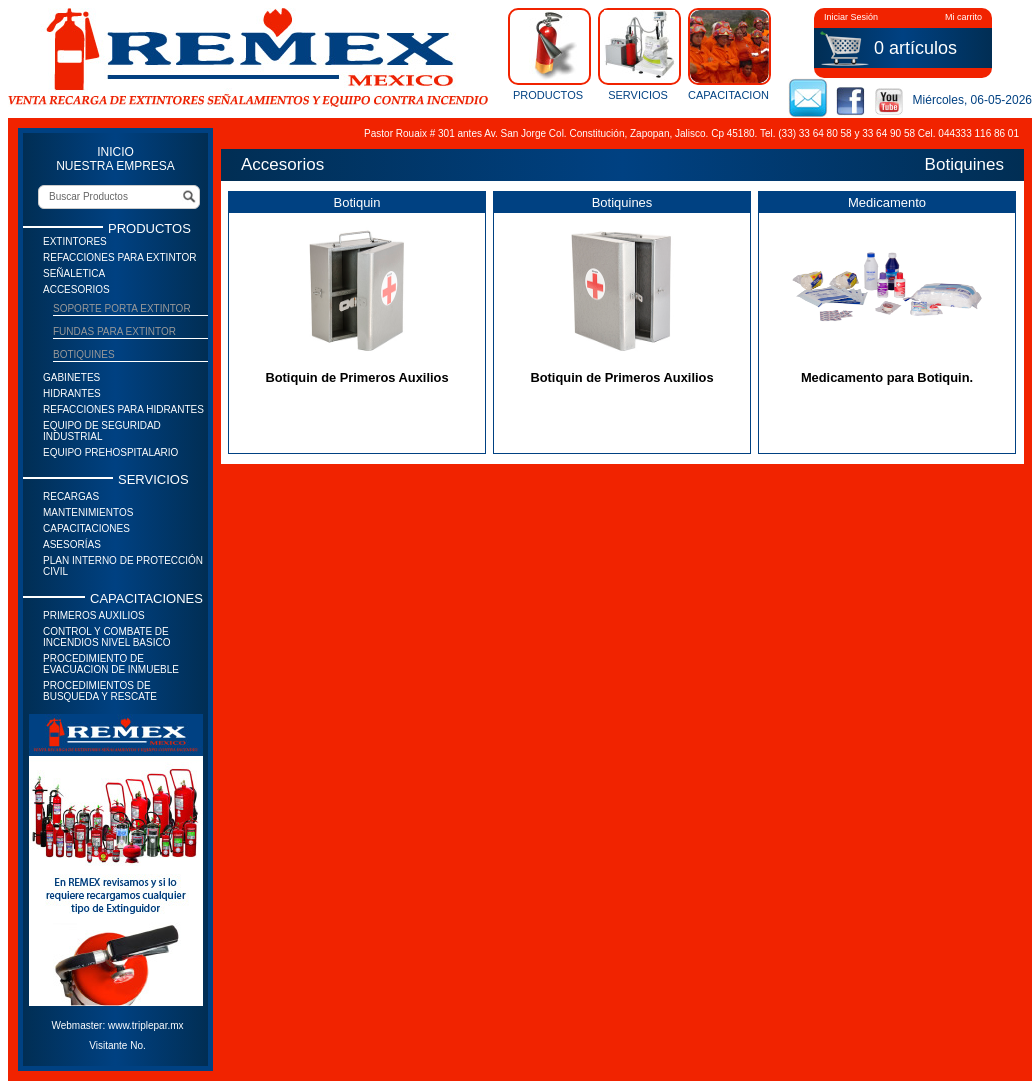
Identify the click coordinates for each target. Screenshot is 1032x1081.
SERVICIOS (638, 54)
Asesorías (72, 544)
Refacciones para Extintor (120, 257)
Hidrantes (72, 393)
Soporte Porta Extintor (122, 308)
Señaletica (74, 273)
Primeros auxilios (94, 615)
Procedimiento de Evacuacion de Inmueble (111, 664)
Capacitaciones (86, 528)
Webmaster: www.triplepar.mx (117, 1025)
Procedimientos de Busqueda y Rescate (100, 691)
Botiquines (84, 354)
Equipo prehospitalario (110, 452)
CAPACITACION (728, 54)
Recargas (71, 496)
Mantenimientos (88, 512)
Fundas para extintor (114, 331)
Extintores (75, 241)
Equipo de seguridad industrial (102, 431)
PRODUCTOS (548, 54)
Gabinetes (71, 377)
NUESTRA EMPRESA (115, 166)
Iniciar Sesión (851, 17)
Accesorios (76, 289)
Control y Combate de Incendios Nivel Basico (106, 637)
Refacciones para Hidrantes (123, 409)
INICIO (115, 152)
